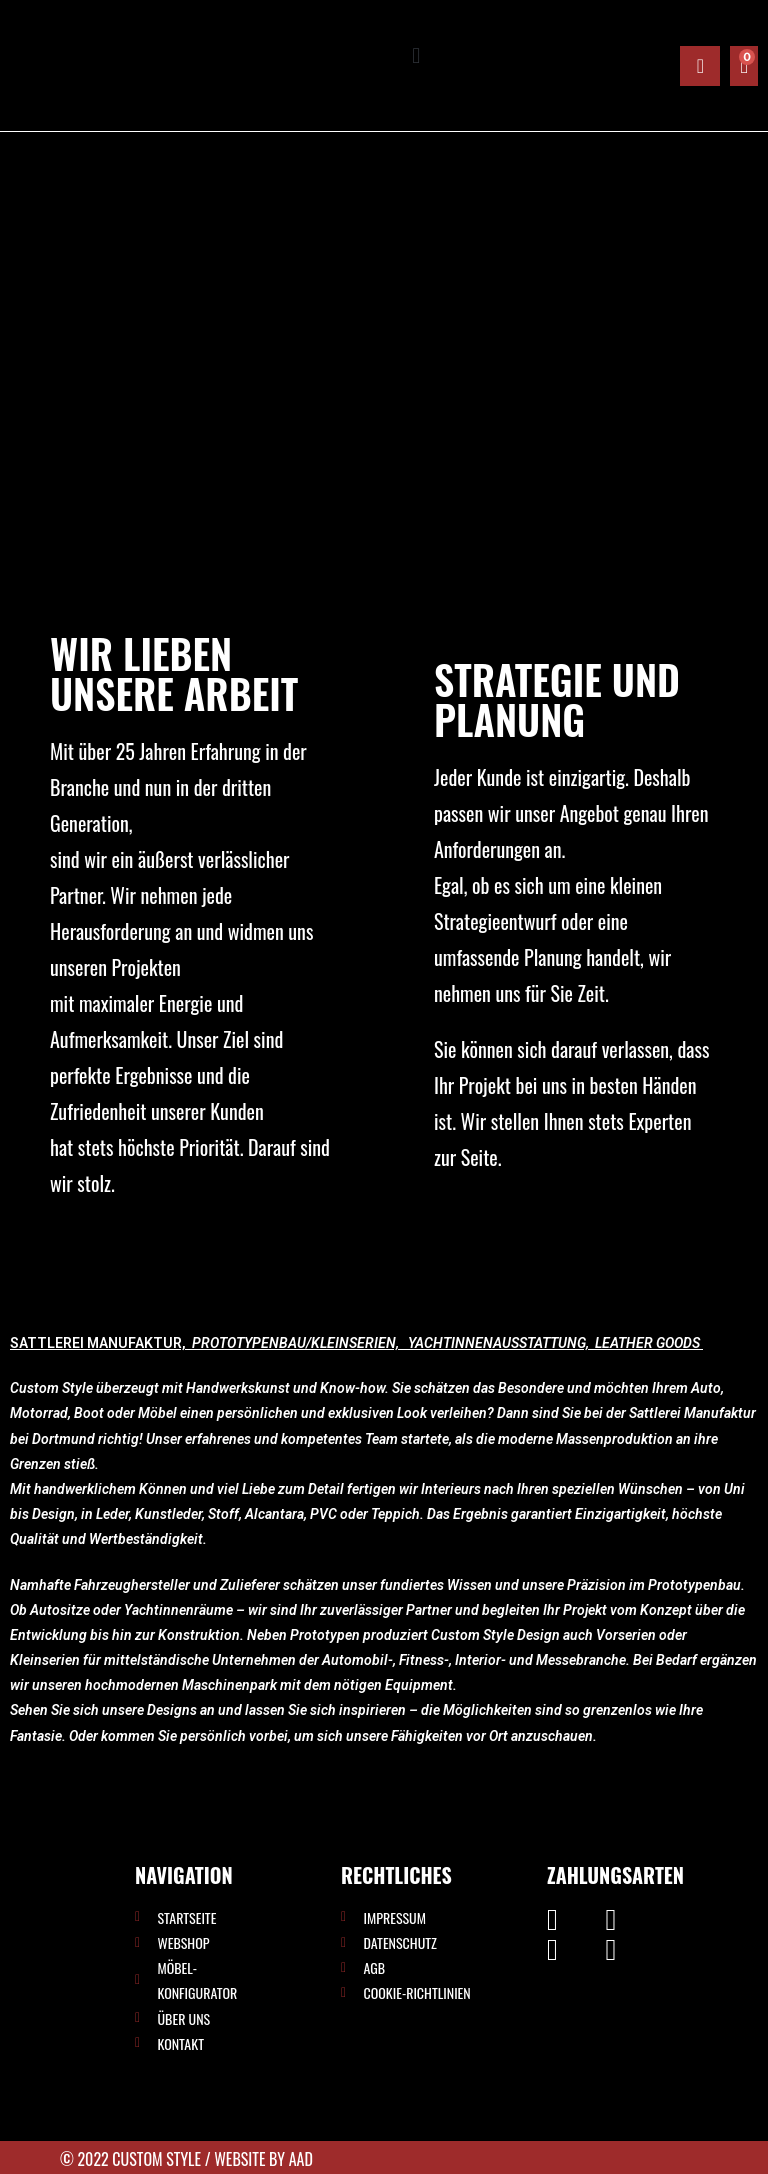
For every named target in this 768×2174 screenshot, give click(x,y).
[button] (416, 56)
